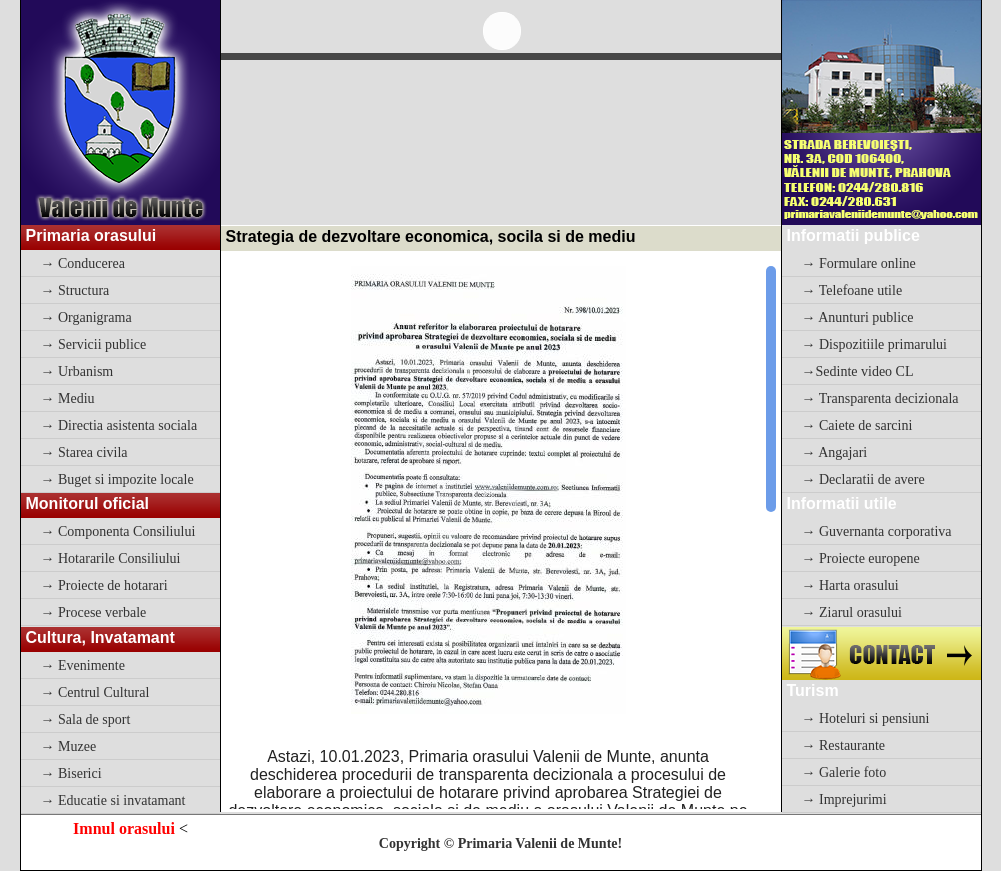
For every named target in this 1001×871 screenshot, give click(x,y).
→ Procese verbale (94, 612)
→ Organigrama (86, 317)
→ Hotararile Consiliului (111, 558)
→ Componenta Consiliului (118, 531)
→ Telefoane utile (852, 290)
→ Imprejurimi (844, 799)
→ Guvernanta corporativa (877, 531)
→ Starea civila (84, 452)
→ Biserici (71, 773)
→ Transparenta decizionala (880, 398)
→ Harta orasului (850, 585)
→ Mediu (68, 398)
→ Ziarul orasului (852, 612)
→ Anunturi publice (858, 317)
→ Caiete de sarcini (857, 425)
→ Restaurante (844, 745)
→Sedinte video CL (858, 371)
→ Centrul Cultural (95, 692)
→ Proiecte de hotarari (104, 585)
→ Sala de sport (86, 719)
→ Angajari (835, 452)
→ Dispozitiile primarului (874, 344)
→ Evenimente (83, 665)
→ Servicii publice (94, 344)
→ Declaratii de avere (863, 479)
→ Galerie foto (844, 772)
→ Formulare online (859, 263)
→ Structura (75, 290)
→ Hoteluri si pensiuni (866, 718)
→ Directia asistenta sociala (119, 425)
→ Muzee (69, 746)
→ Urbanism (77, 371)
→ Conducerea (83, 263)
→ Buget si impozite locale (117, 479)
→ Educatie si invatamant (113, 800)
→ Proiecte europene (861, 558)
